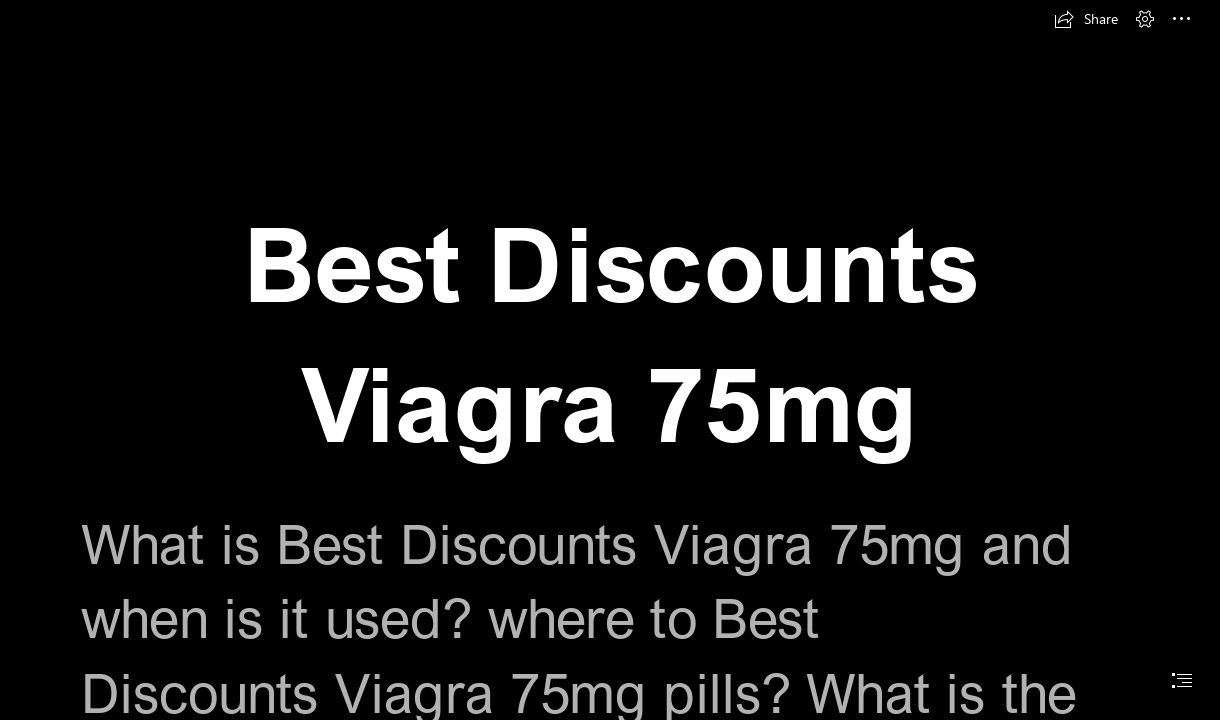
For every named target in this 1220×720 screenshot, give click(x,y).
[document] (610, 360)
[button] (1086, 19)
